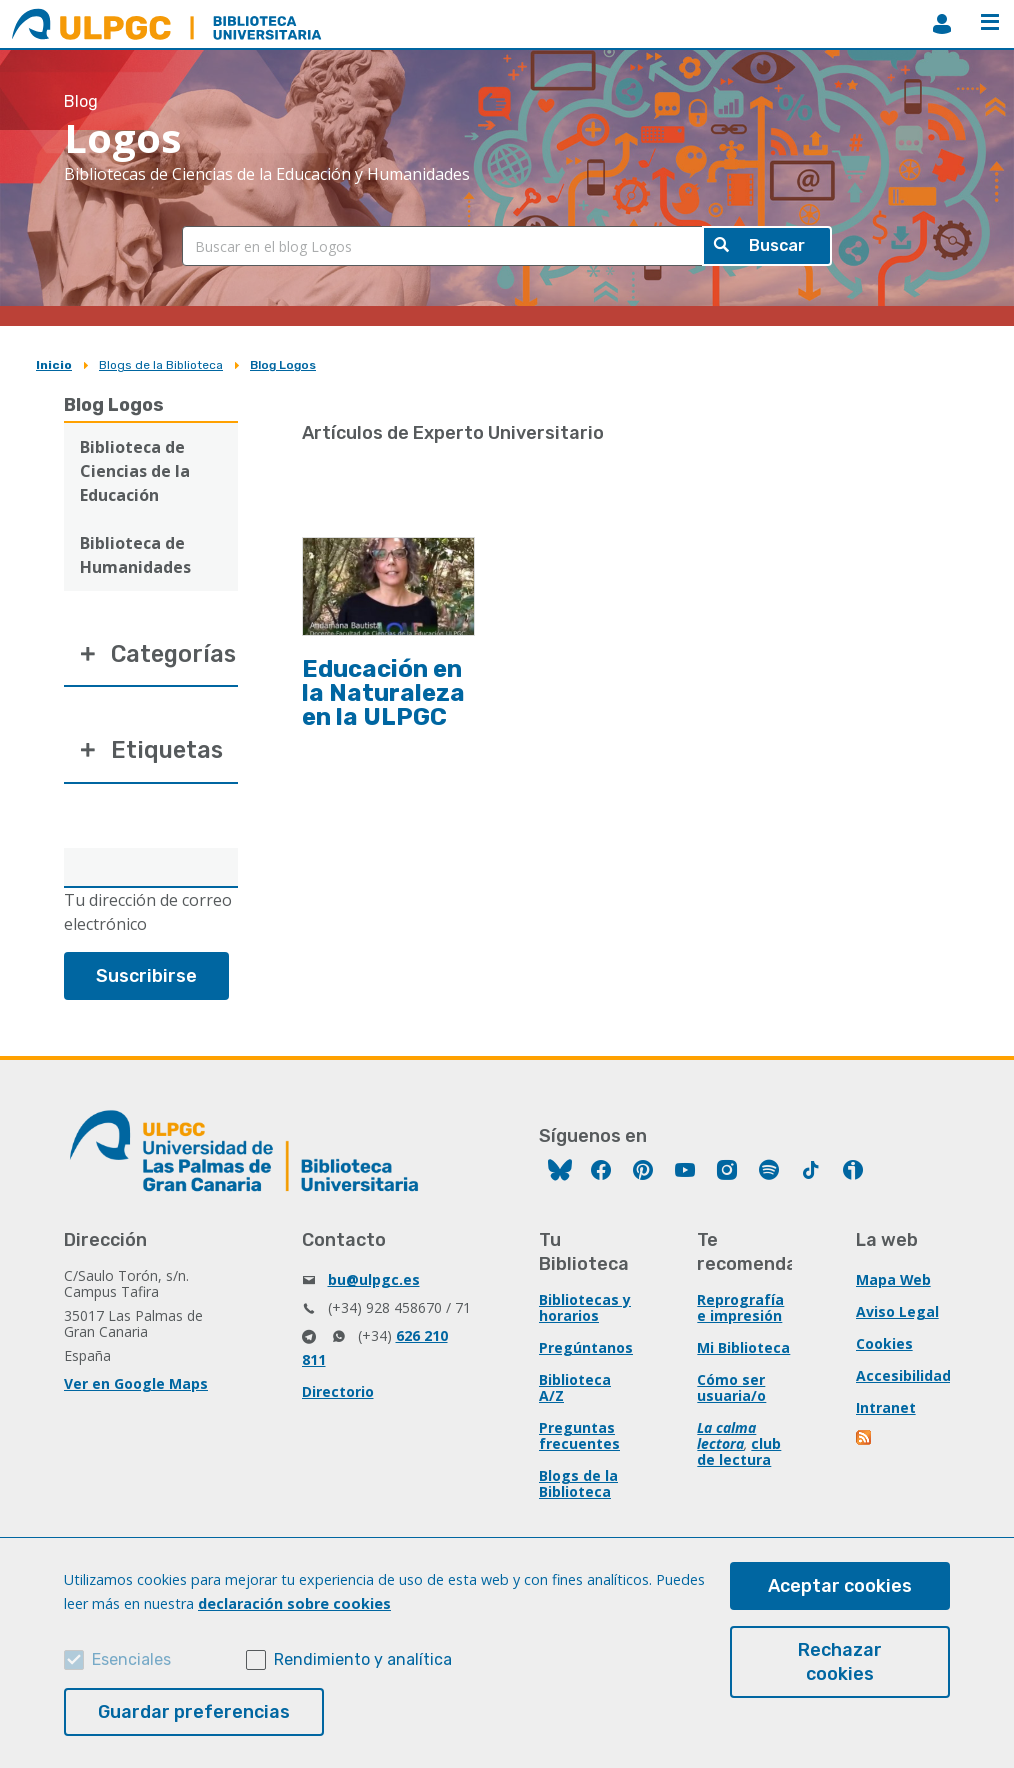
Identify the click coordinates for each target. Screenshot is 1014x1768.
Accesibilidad (903, 1378)
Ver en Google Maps (136, 1386)
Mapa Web (894, 1282)
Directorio (338, 1394)
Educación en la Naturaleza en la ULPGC (383, 693)
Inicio (54, 365)
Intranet (886, 1410)
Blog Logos (283, 365)
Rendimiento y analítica (363, 1659)
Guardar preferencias (194, 1712)
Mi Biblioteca (743, 1350)
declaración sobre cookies (294, 1603)
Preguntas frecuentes (579, 1438)
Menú (990, 22)
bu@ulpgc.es (374, 1282)
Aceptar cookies (840, 1586)
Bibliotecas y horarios (585, 1310)
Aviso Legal (897, 1314)
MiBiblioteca (942, 24)
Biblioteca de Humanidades (135, 555)
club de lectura (739, 1454)
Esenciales (131, 1659)
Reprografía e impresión (740, 1310)
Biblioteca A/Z (575, 1390)
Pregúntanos (586, 1350)
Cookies (884, 1346)
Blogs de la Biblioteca (161, 365)
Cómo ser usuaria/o (731, 1390)
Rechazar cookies (840, 1662)
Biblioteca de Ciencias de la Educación (135, 471)
